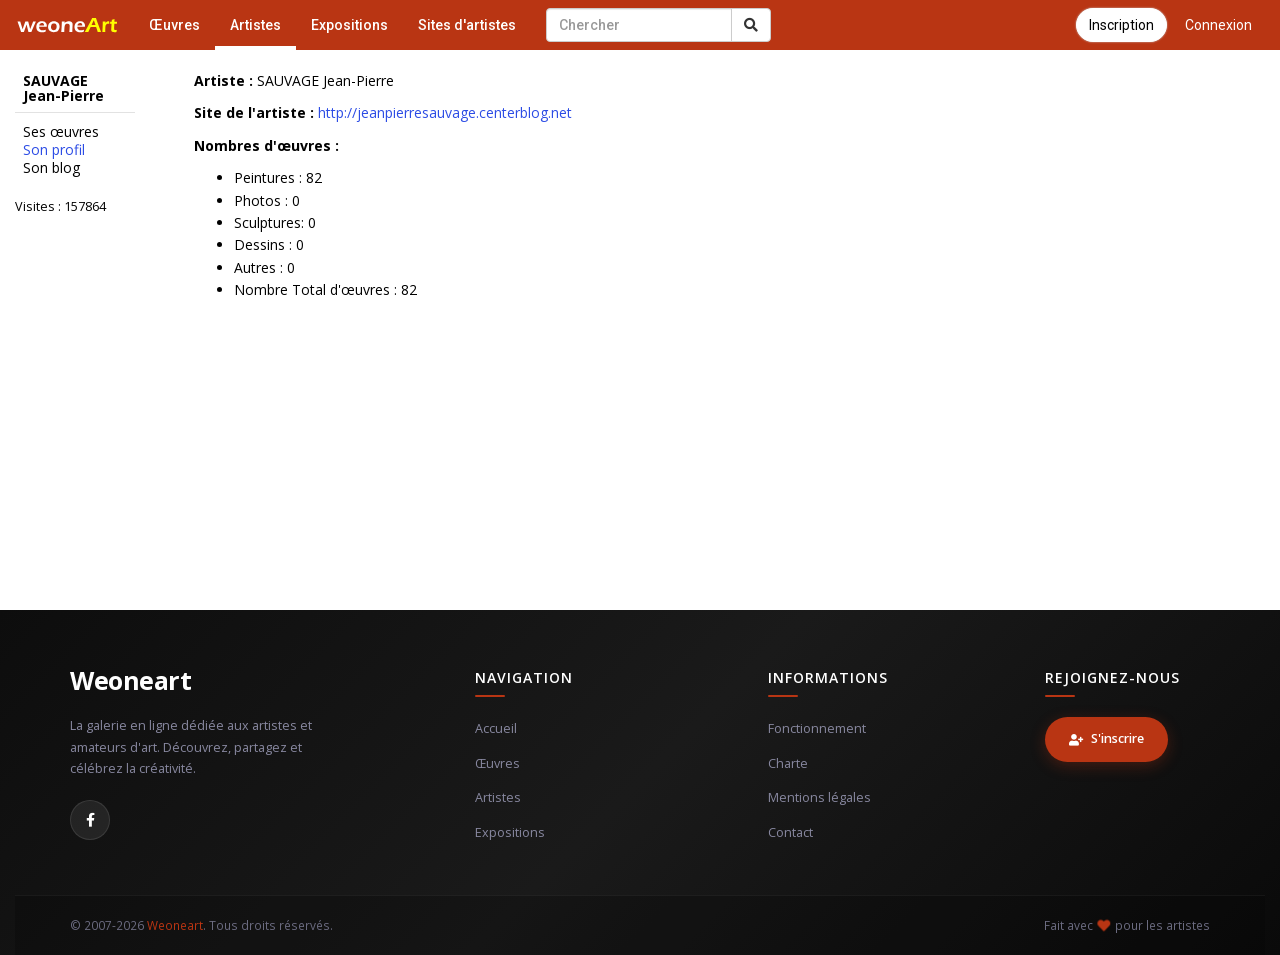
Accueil (496, 728)
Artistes (255, 25)
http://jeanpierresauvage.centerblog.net (445, 112)
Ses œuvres (61, 132)
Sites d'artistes (467, 25)
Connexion (1218, 25)
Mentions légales (819, 797)
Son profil (54, 150)
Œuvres (174, 25)
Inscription (1121, 25)
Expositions (349, 25)
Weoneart (130, 680)
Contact (790, 832)
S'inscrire (1106, 738)
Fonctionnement (817, 728)
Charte (788, 763)
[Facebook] (90, 820)
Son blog (51, 168)
